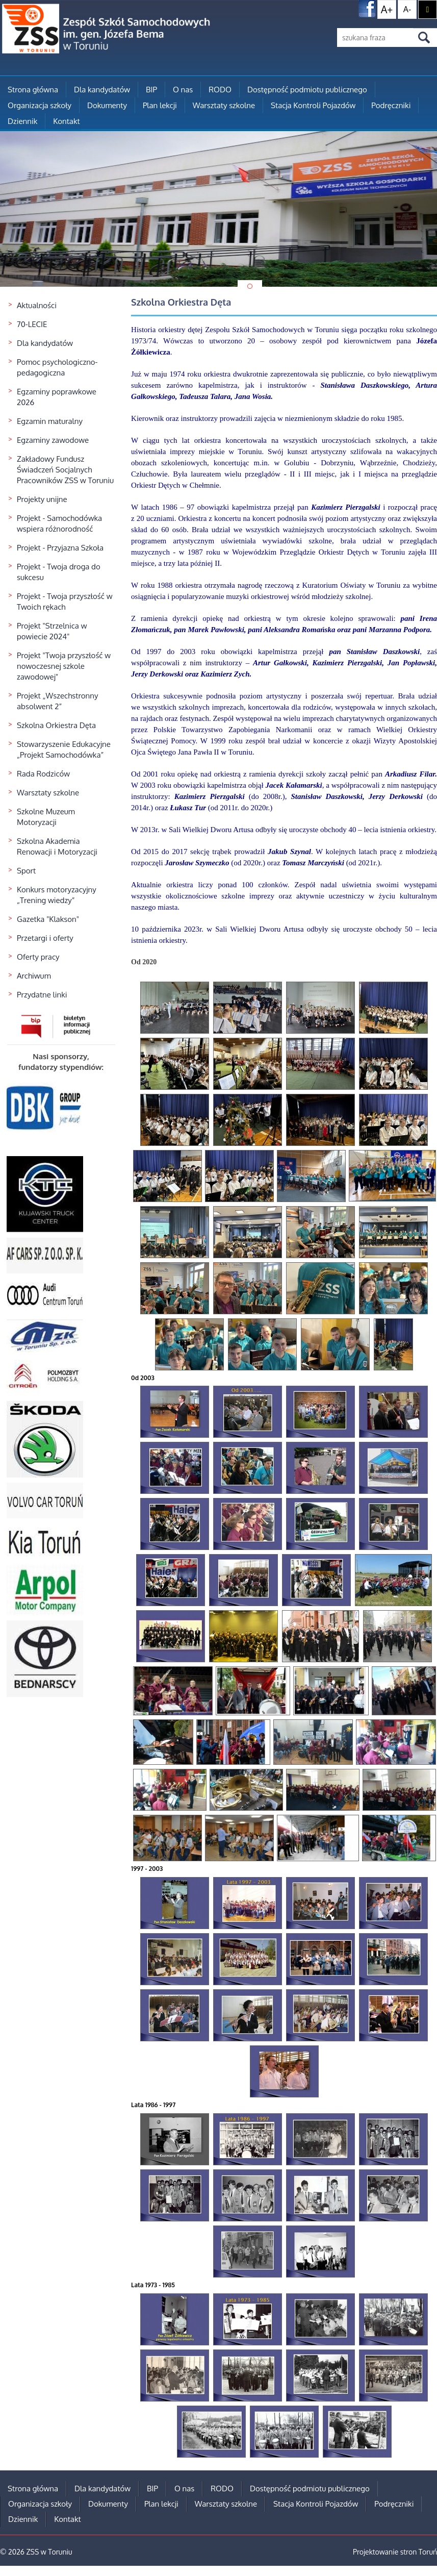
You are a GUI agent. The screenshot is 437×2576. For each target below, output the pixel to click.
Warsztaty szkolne (224, 105)
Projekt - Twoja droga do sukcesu (58, 572)
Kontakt (66, 121)
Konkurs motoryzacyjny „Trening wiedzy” (56, 895)
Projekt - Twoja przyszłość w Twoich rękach (64, 601)
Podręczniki (390, 105)
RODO (220, 89)
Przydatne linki (42, 994)
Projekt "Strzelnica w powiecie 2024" (52, 631)
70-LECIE (32, 324)
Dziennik (22, 121)
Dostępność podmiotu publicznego (307, 89)
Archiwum (34, 976)
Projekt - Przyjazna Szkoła (60, 548)
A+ (387, 9)
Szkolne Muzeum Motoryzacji (46, 817)
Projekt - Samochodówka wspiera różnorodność (59, 523)
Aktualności (37, 305)
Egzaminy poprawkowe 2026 (56, 397)
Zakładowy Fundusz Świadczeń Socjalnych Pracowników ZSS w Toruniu (65, 469)
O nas (183, 89)
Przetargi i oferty (45, 938)
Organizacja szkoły (39, 105)
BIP (151, 89)
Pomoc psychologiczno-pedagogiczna (57, 367)
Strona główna (33, 89)
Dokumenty (107, 105)
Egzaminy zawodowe (53, 440)
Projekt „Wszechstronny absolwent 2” (57, 701)
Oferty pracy (38, 957)
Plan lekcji (160, 105)
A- (407, 9)
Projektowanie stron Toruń (395, 2551)
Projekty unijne (42, 499)
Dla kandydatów (102, 89)
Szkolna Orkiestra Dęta (56, 725)
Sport (26, 871)
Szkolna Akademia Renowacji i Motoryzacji (57, 846)
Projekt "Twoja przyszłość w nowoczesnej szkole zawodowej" (64, 666)
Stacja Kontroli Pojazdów (313, 105)
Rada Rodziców (43, 774)
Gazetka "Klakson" (48, 919)
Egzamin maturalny (50, 421)
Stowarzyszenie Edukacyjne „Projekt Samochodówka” (64, 749)
